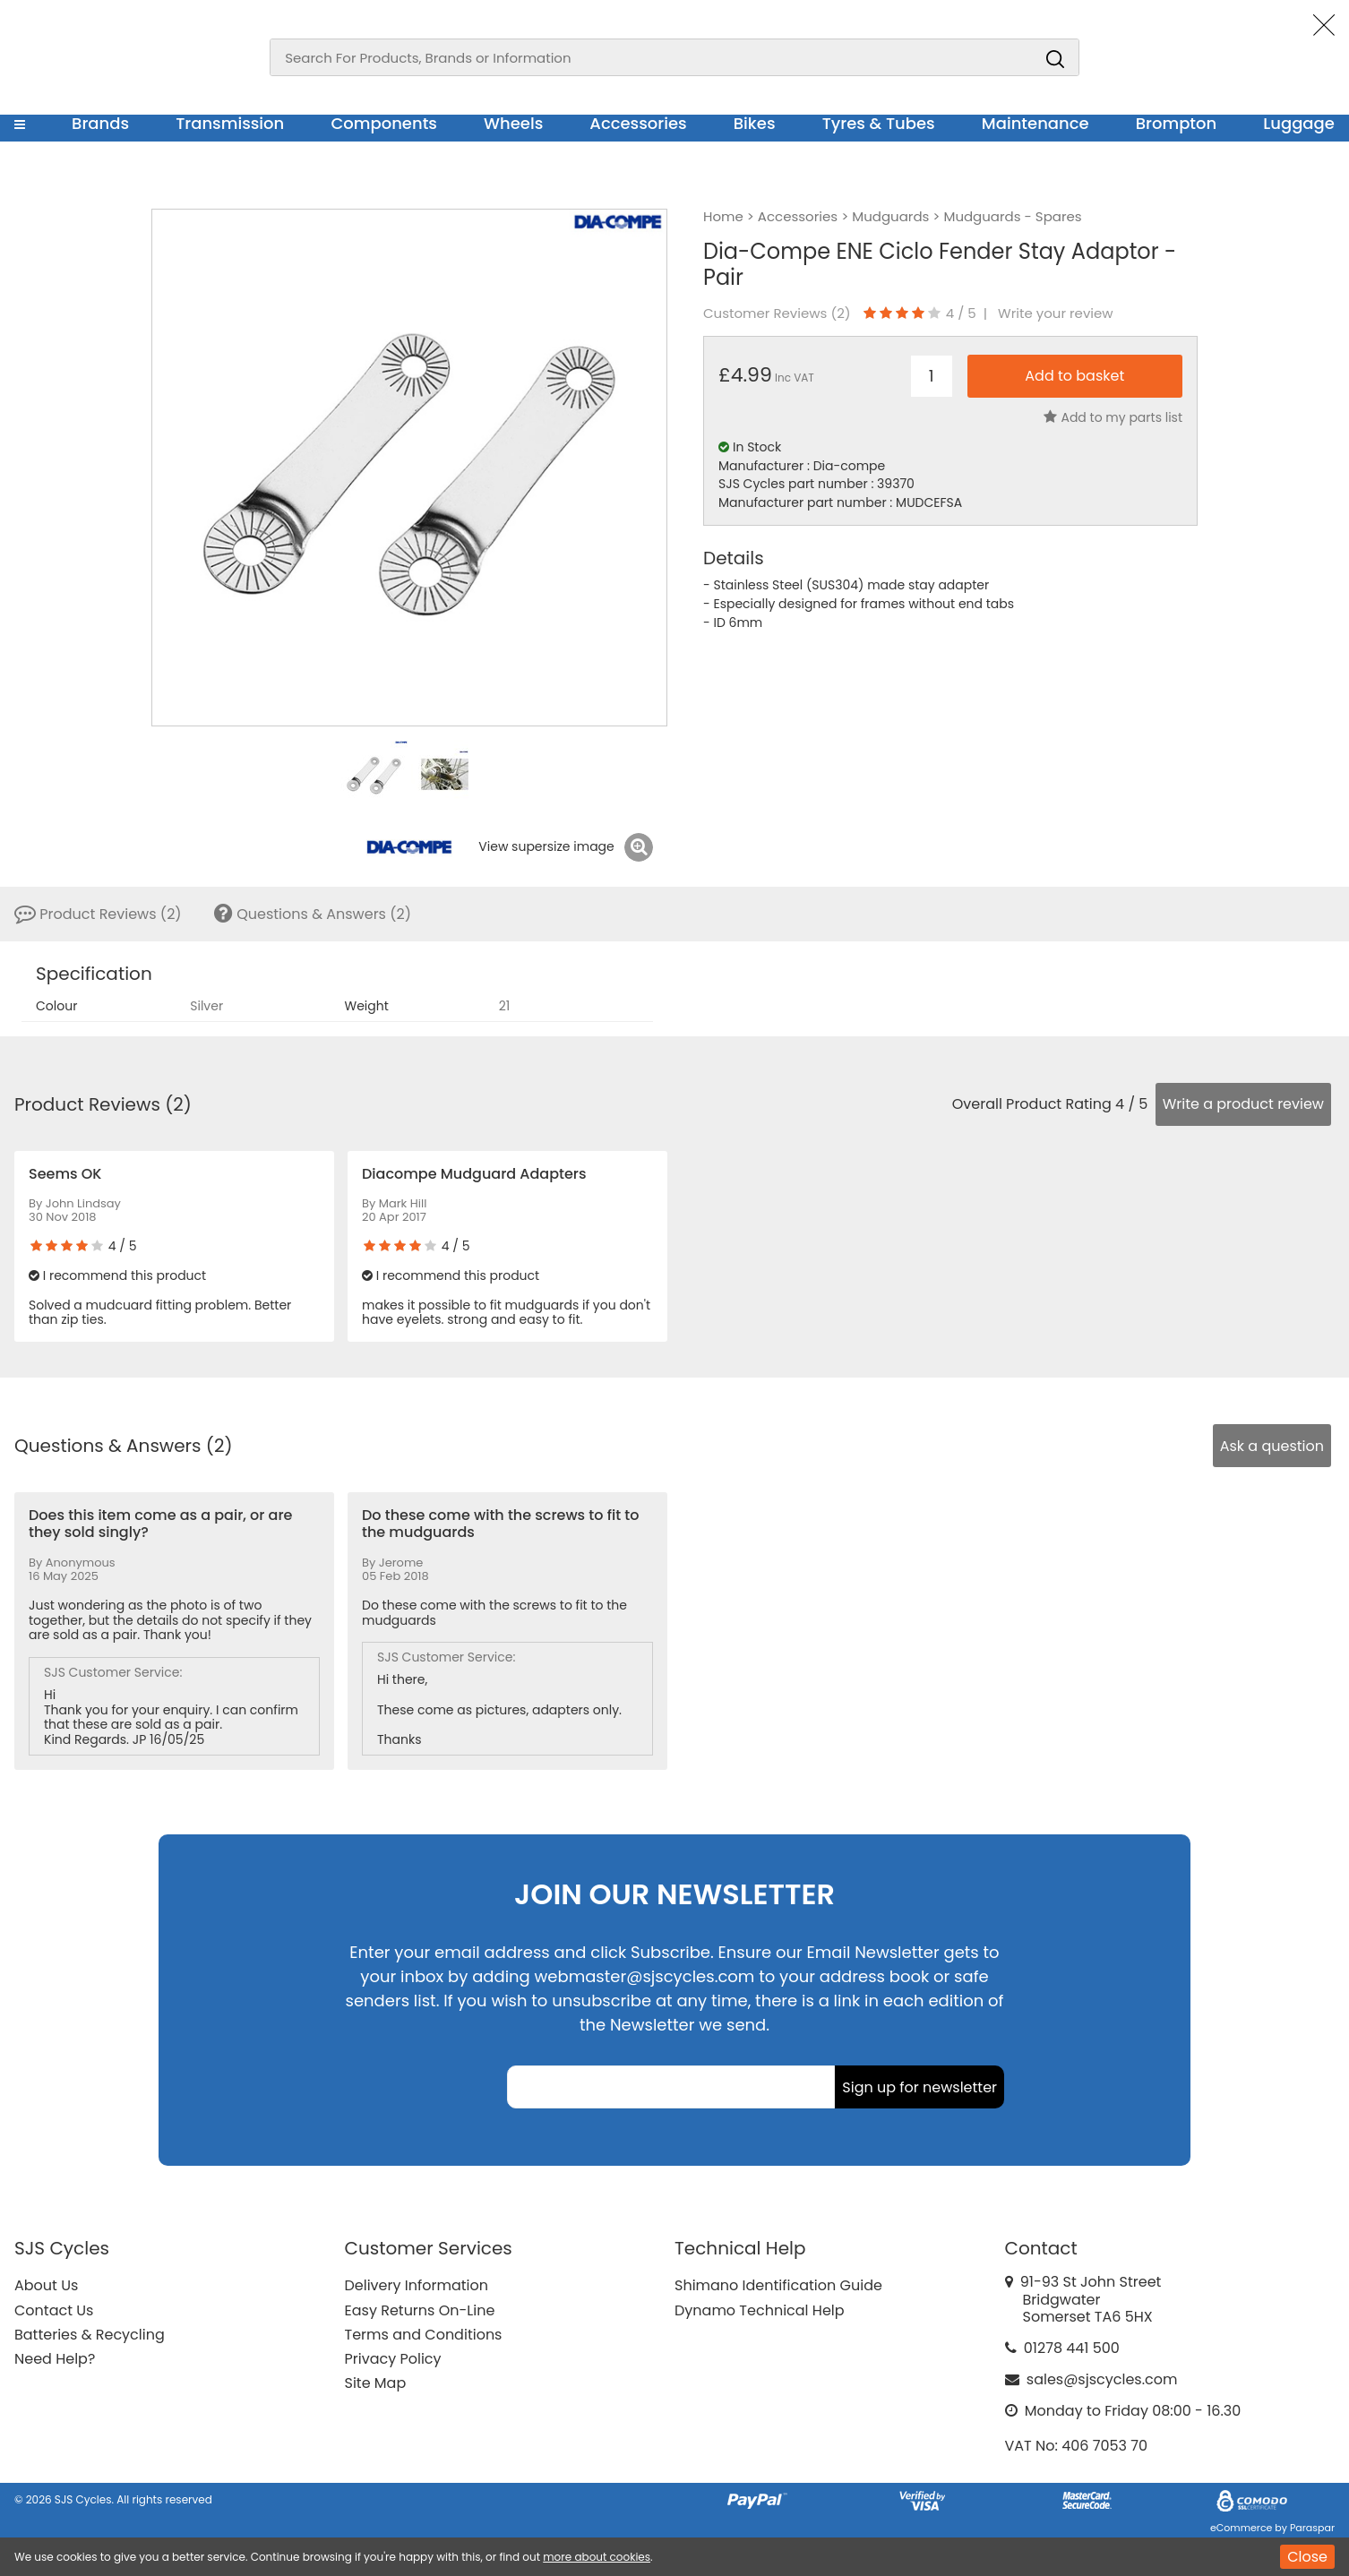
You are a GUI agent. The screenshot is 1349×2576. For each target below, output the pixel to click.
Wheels (513, 123)
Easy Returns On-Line (420, 2310)
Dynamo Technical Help (759, 2310)
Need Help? (54, 2358)
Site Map (376, 2383)
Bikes (755, 123)
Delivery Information (416, 2285)
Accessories (637, 123)
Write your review (1055, 313)
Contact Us (53, 2310)
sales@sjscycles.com (1102, 2379)
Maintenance (1035, 123)
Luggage (1299, 123)
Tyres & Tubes (878, 123)
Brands (100, 123)
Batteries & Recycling (89, 2334)
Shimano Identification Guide (778, 2285)
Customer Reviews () (777, 313)
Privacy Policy (393, 2358)
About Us (46, 2285)
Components (384, 123)
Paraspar (1312, 2527)
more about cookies (596, 2556)
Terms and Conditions (424, 2334)
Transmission (230, 123)
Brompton (1176, 123)
